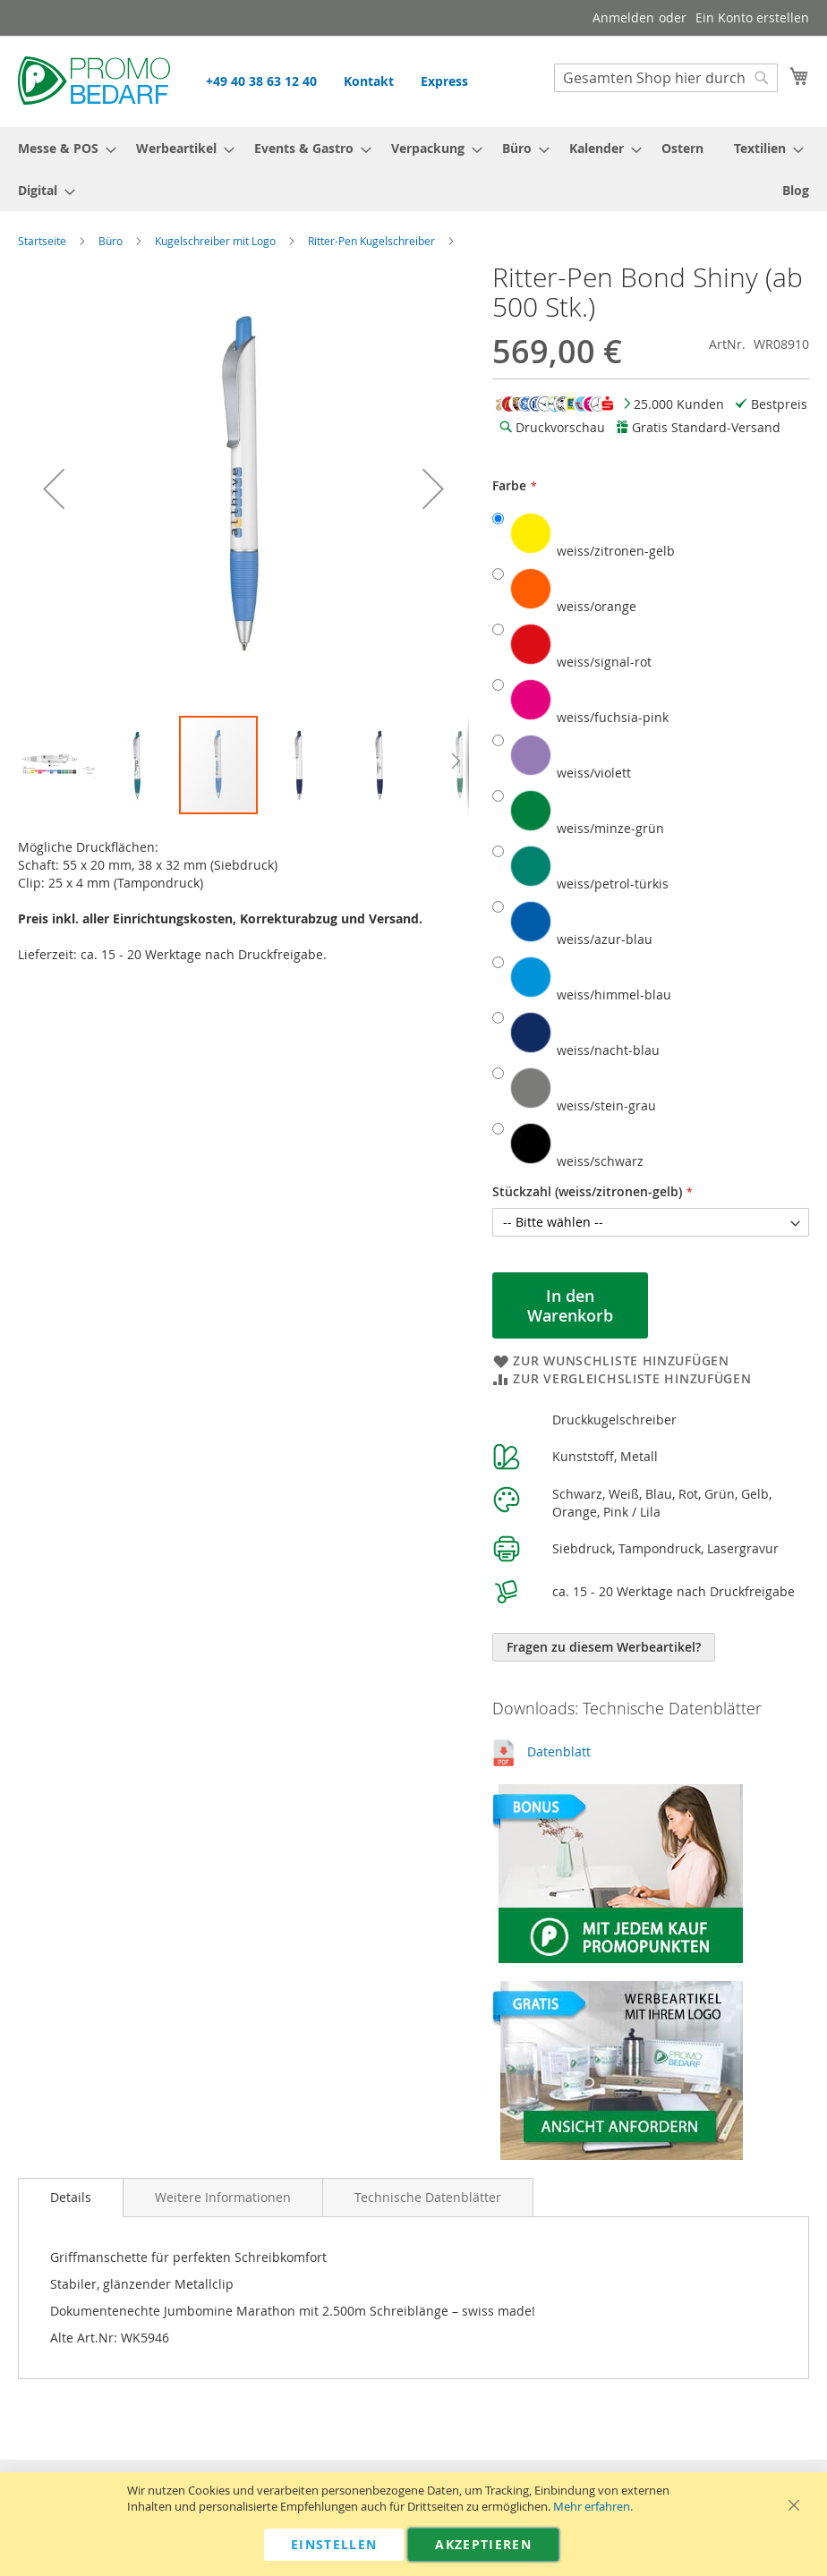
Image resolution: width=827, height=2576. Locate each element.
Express (444, 80)
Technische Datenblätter (427, 2197)
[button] (54, 488)
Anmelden (623, 17)
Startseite (42, 241)
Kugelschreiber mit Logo (215, 241)
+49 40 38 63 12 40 (261, 80)
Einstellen (334, 2544)
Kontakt (369, 80)
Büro (110, 241)
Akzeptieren (483, 2544)
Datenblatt (559, 1751)
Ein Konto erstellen (752, 17)
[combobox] (666, 78)
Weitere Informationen (223, 2197)
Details (70, 2197)
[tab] (71, 2197)
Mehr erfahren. (593, 2506)
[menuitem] (61, 148)
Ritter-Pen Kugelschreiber (371, 241)
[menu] (413, 169)
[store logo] (94, 80)
